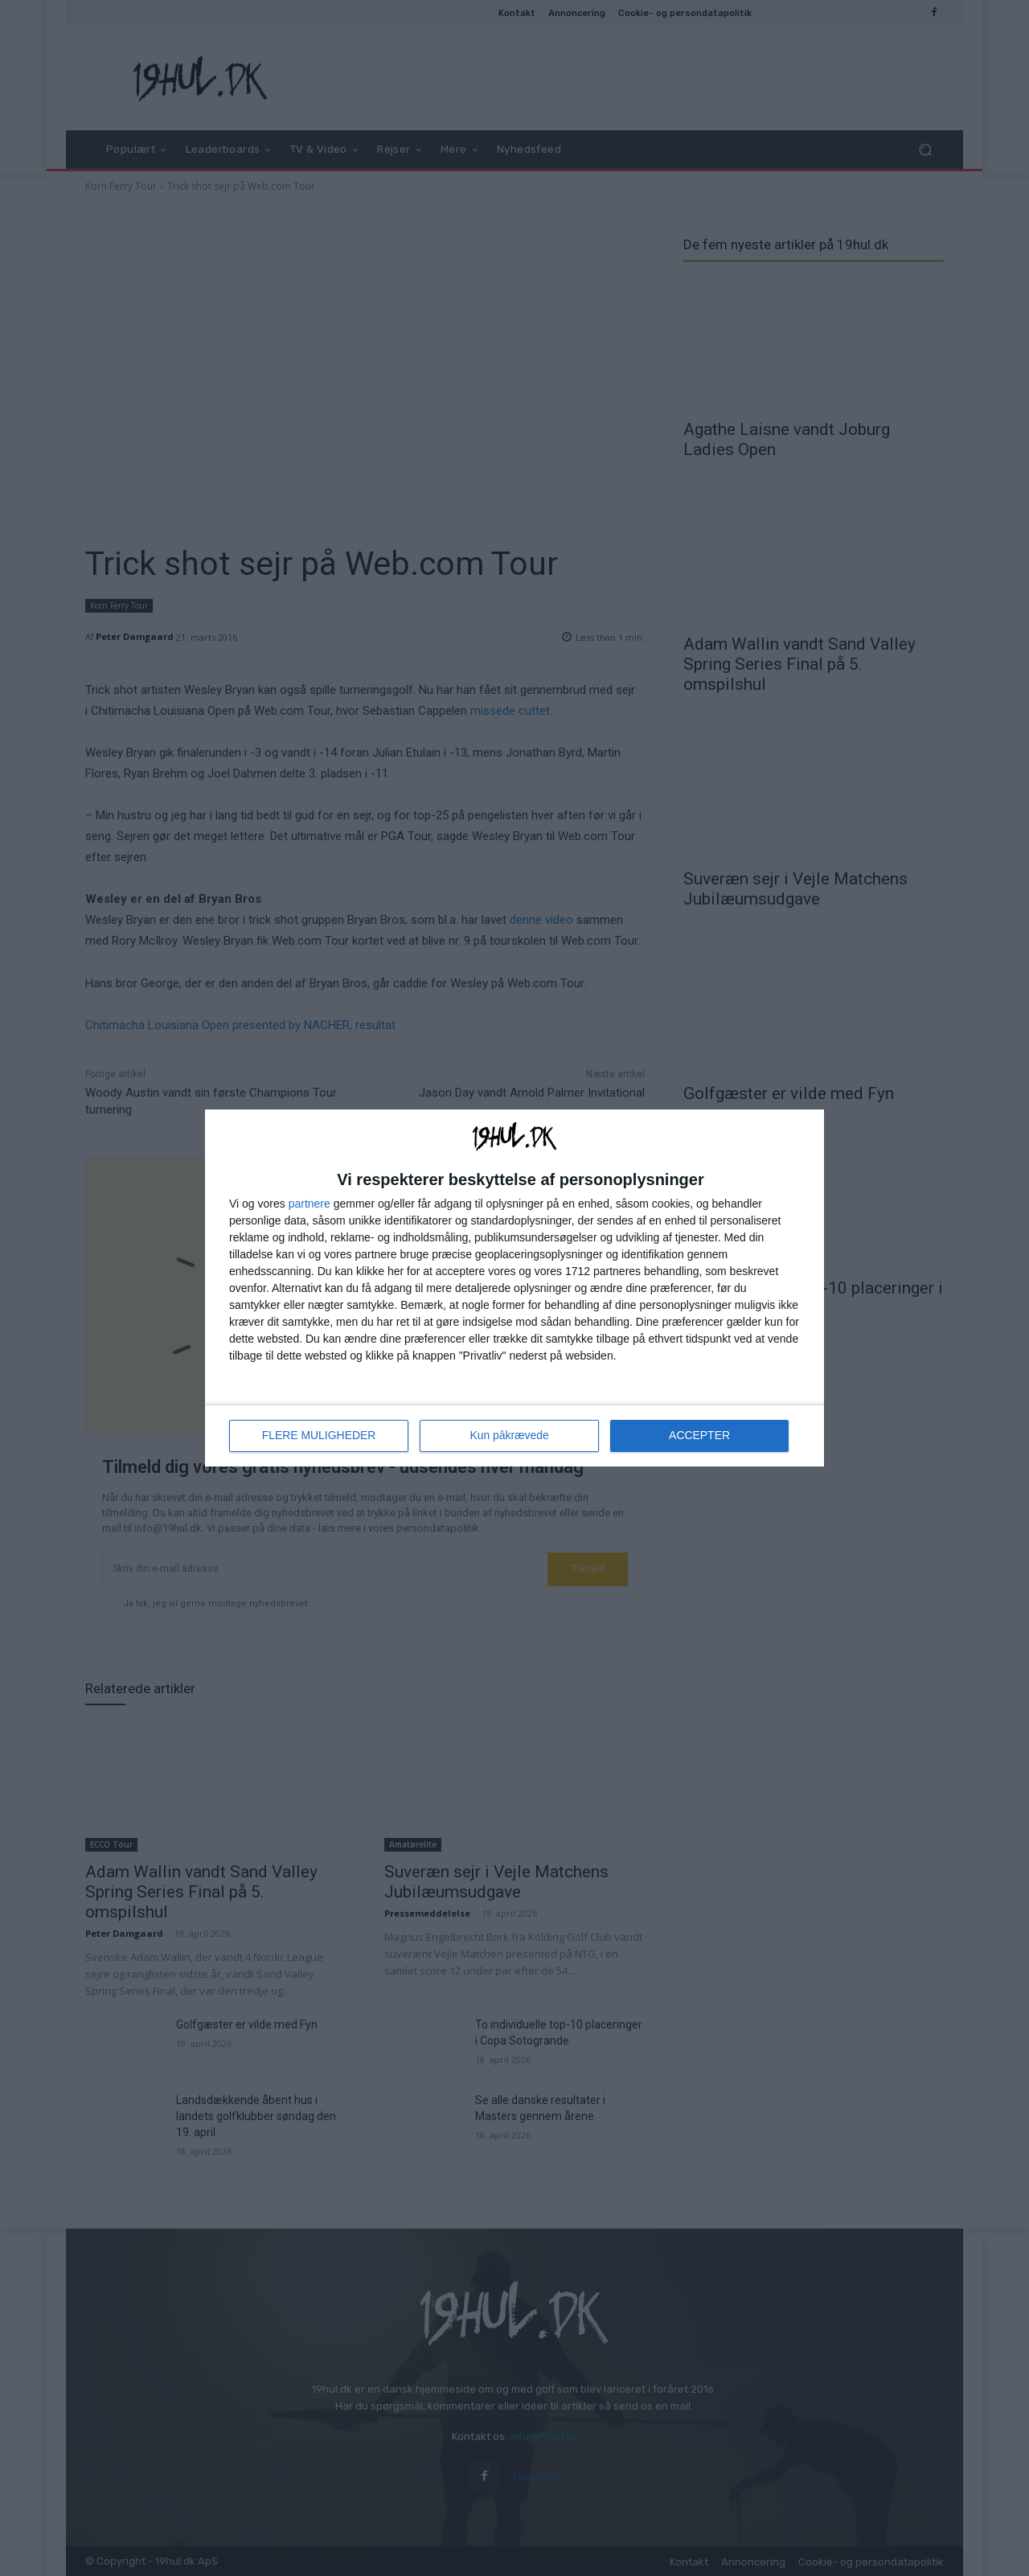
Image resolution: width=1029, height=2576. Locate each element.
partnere (309, 1203)
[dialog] (514, 1288)
